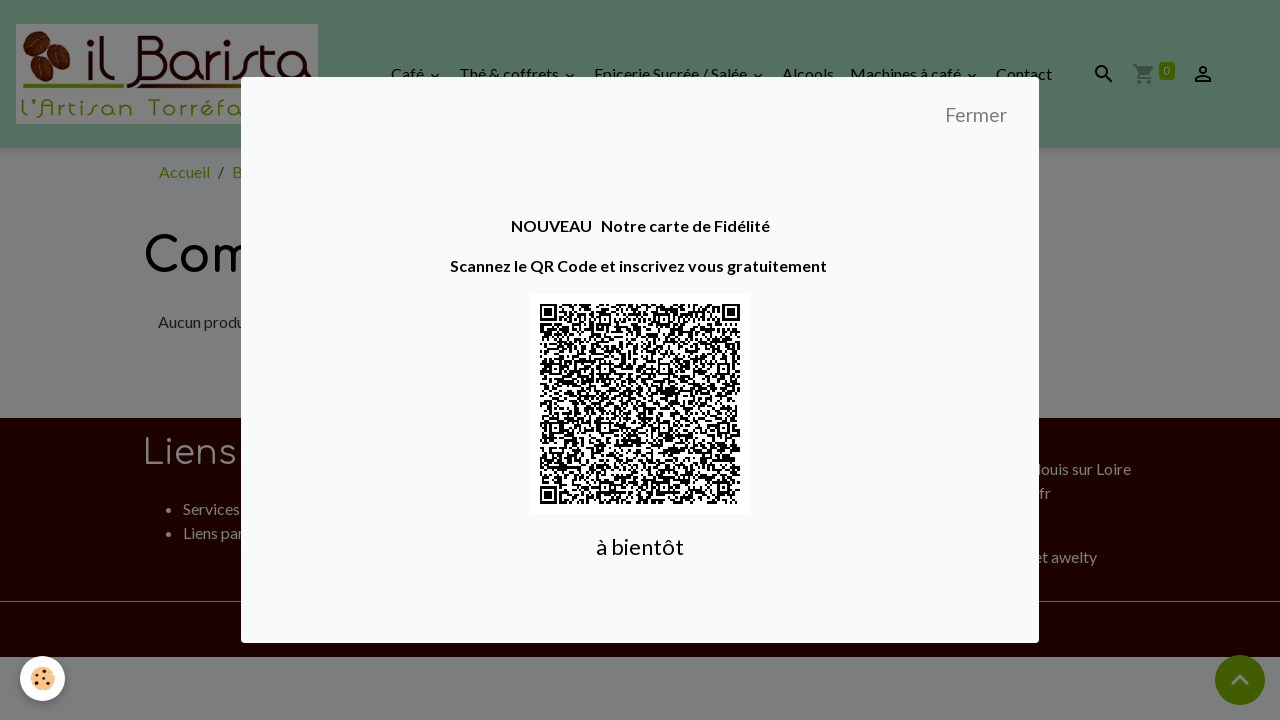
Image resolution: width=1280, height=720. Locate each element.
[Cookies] (42, 678)
